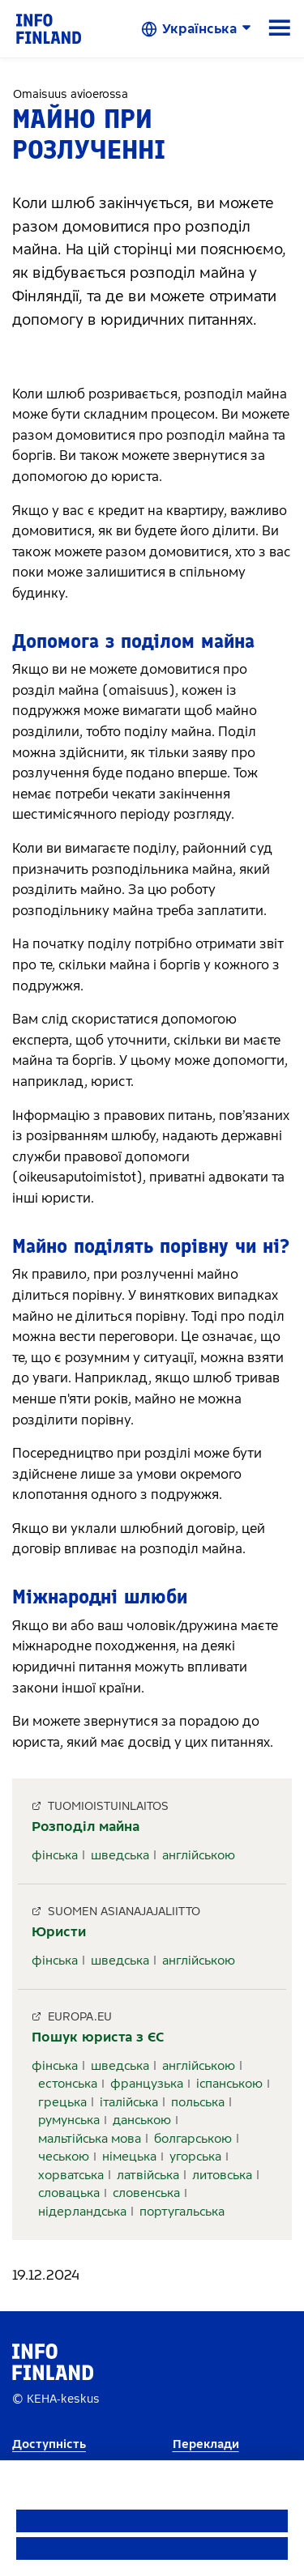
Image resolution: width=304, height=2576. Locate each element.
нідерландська (82, 2211)
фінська (55, 1855)
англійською (198, 1855)
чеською (63, 2156)
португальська (182, 2211)
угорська (195, 2156)
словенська (146, 2193)
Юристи (59, 1931)
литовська (222, 2175)
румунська (69, 2120)
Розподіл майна (85, 1826)
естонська (67, 2083)
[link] (48, 28)
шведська (120, 1855)
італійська (129, 2102)
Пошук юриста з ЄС (98, 2037)
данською (142, 2120)
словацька (69, 2193)
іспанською (229, 2083)
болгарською (193, 2138)
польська (198, 2102)
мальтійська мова (89, 2138)
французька (146, 2083)
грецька (62, 2102)
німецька (129, 2156)
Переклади (206, 2444)
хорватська (71, 2175)
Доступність (49, 2444)
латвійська (148, 2175)
